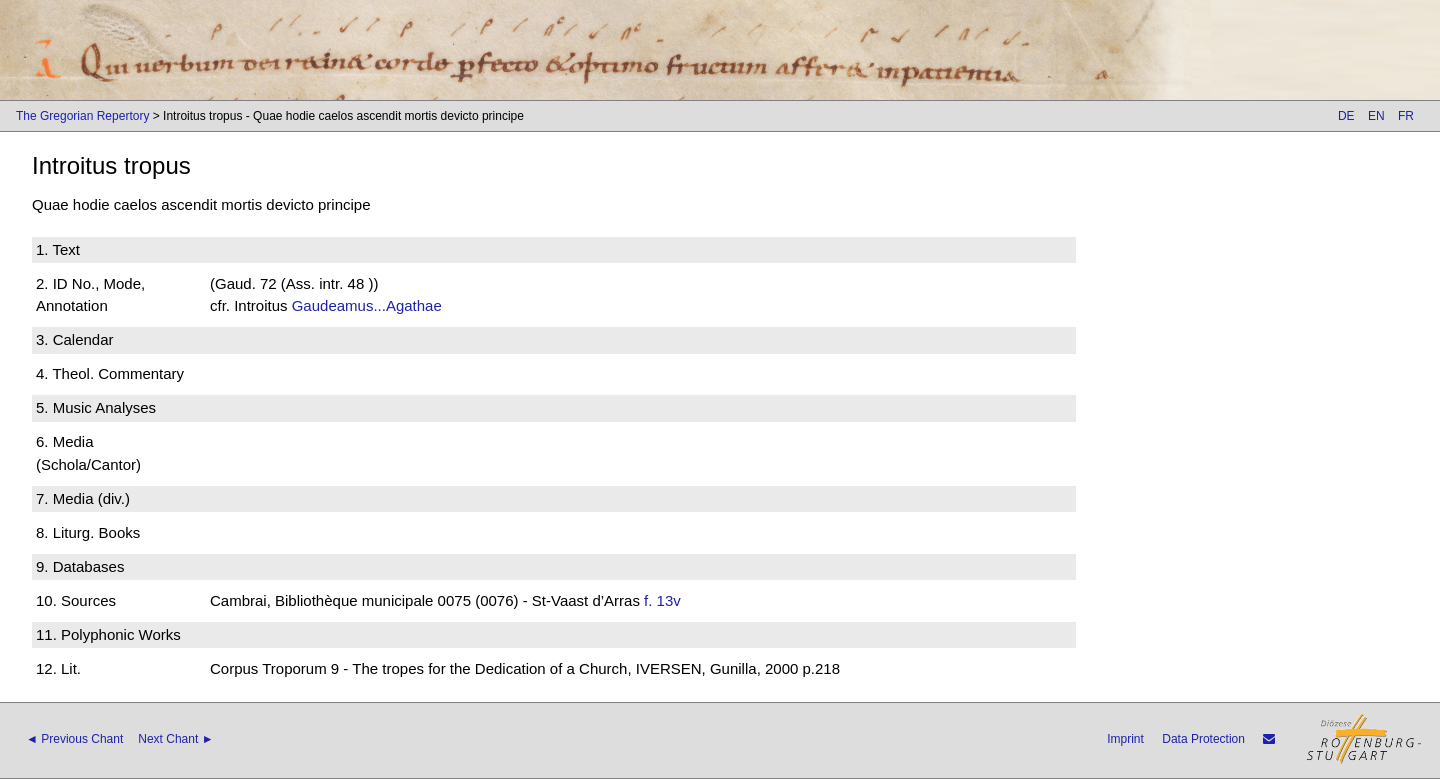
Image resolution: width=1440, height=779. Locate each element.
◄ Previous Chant (74, 739)
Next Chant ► (175, 739)
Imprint (1125, 739)
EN (1376, 116)
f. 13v (662, 600)
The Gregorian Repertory (82, 116)
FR (1406, 116)
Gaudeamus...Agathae (367, 305)
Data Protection (1203, 739)
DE (1346, 116)
